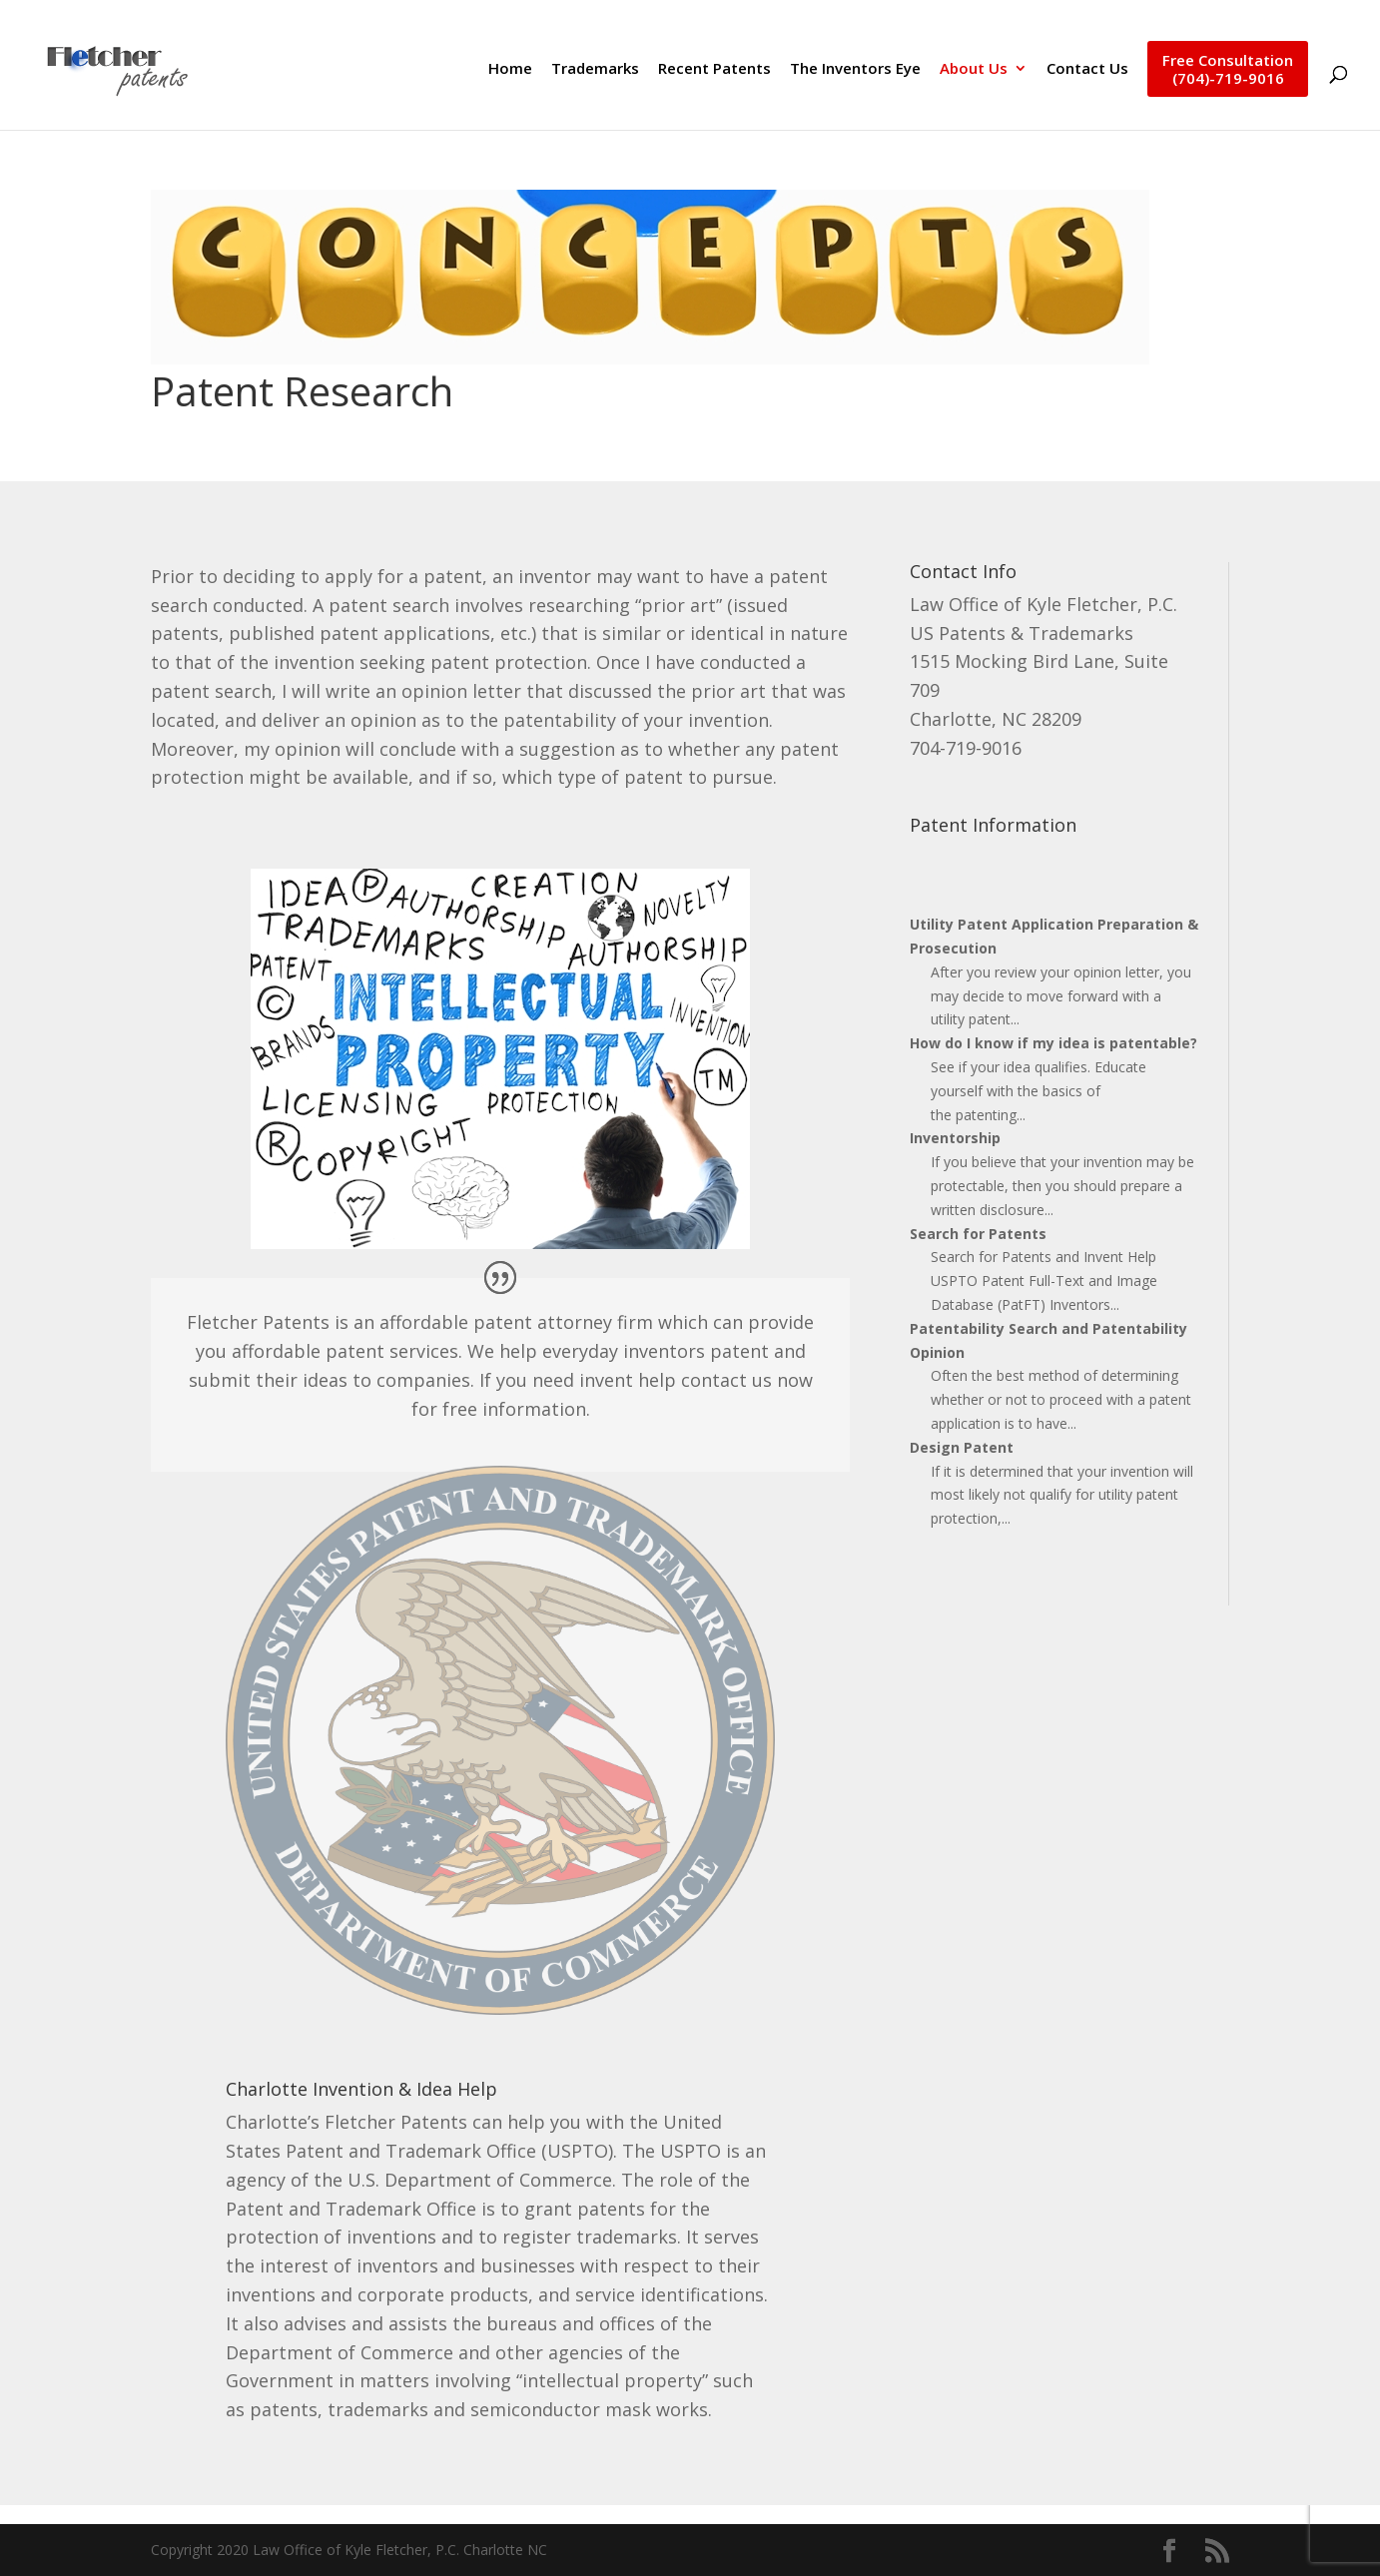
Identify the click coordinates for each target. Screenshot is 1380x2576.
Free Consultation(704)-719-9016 (1227, 69)
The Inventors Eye (855, 69)
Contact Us (1087, 69)
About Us (974, 69)
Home (510, 69)
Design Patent (962, 1447)
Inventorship (955, 1137)
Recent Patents (714, 69)
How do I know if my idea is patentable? (1053, 1042)
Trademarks (595, 69)
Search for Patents (978, 1233)
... (1015, 1018)
